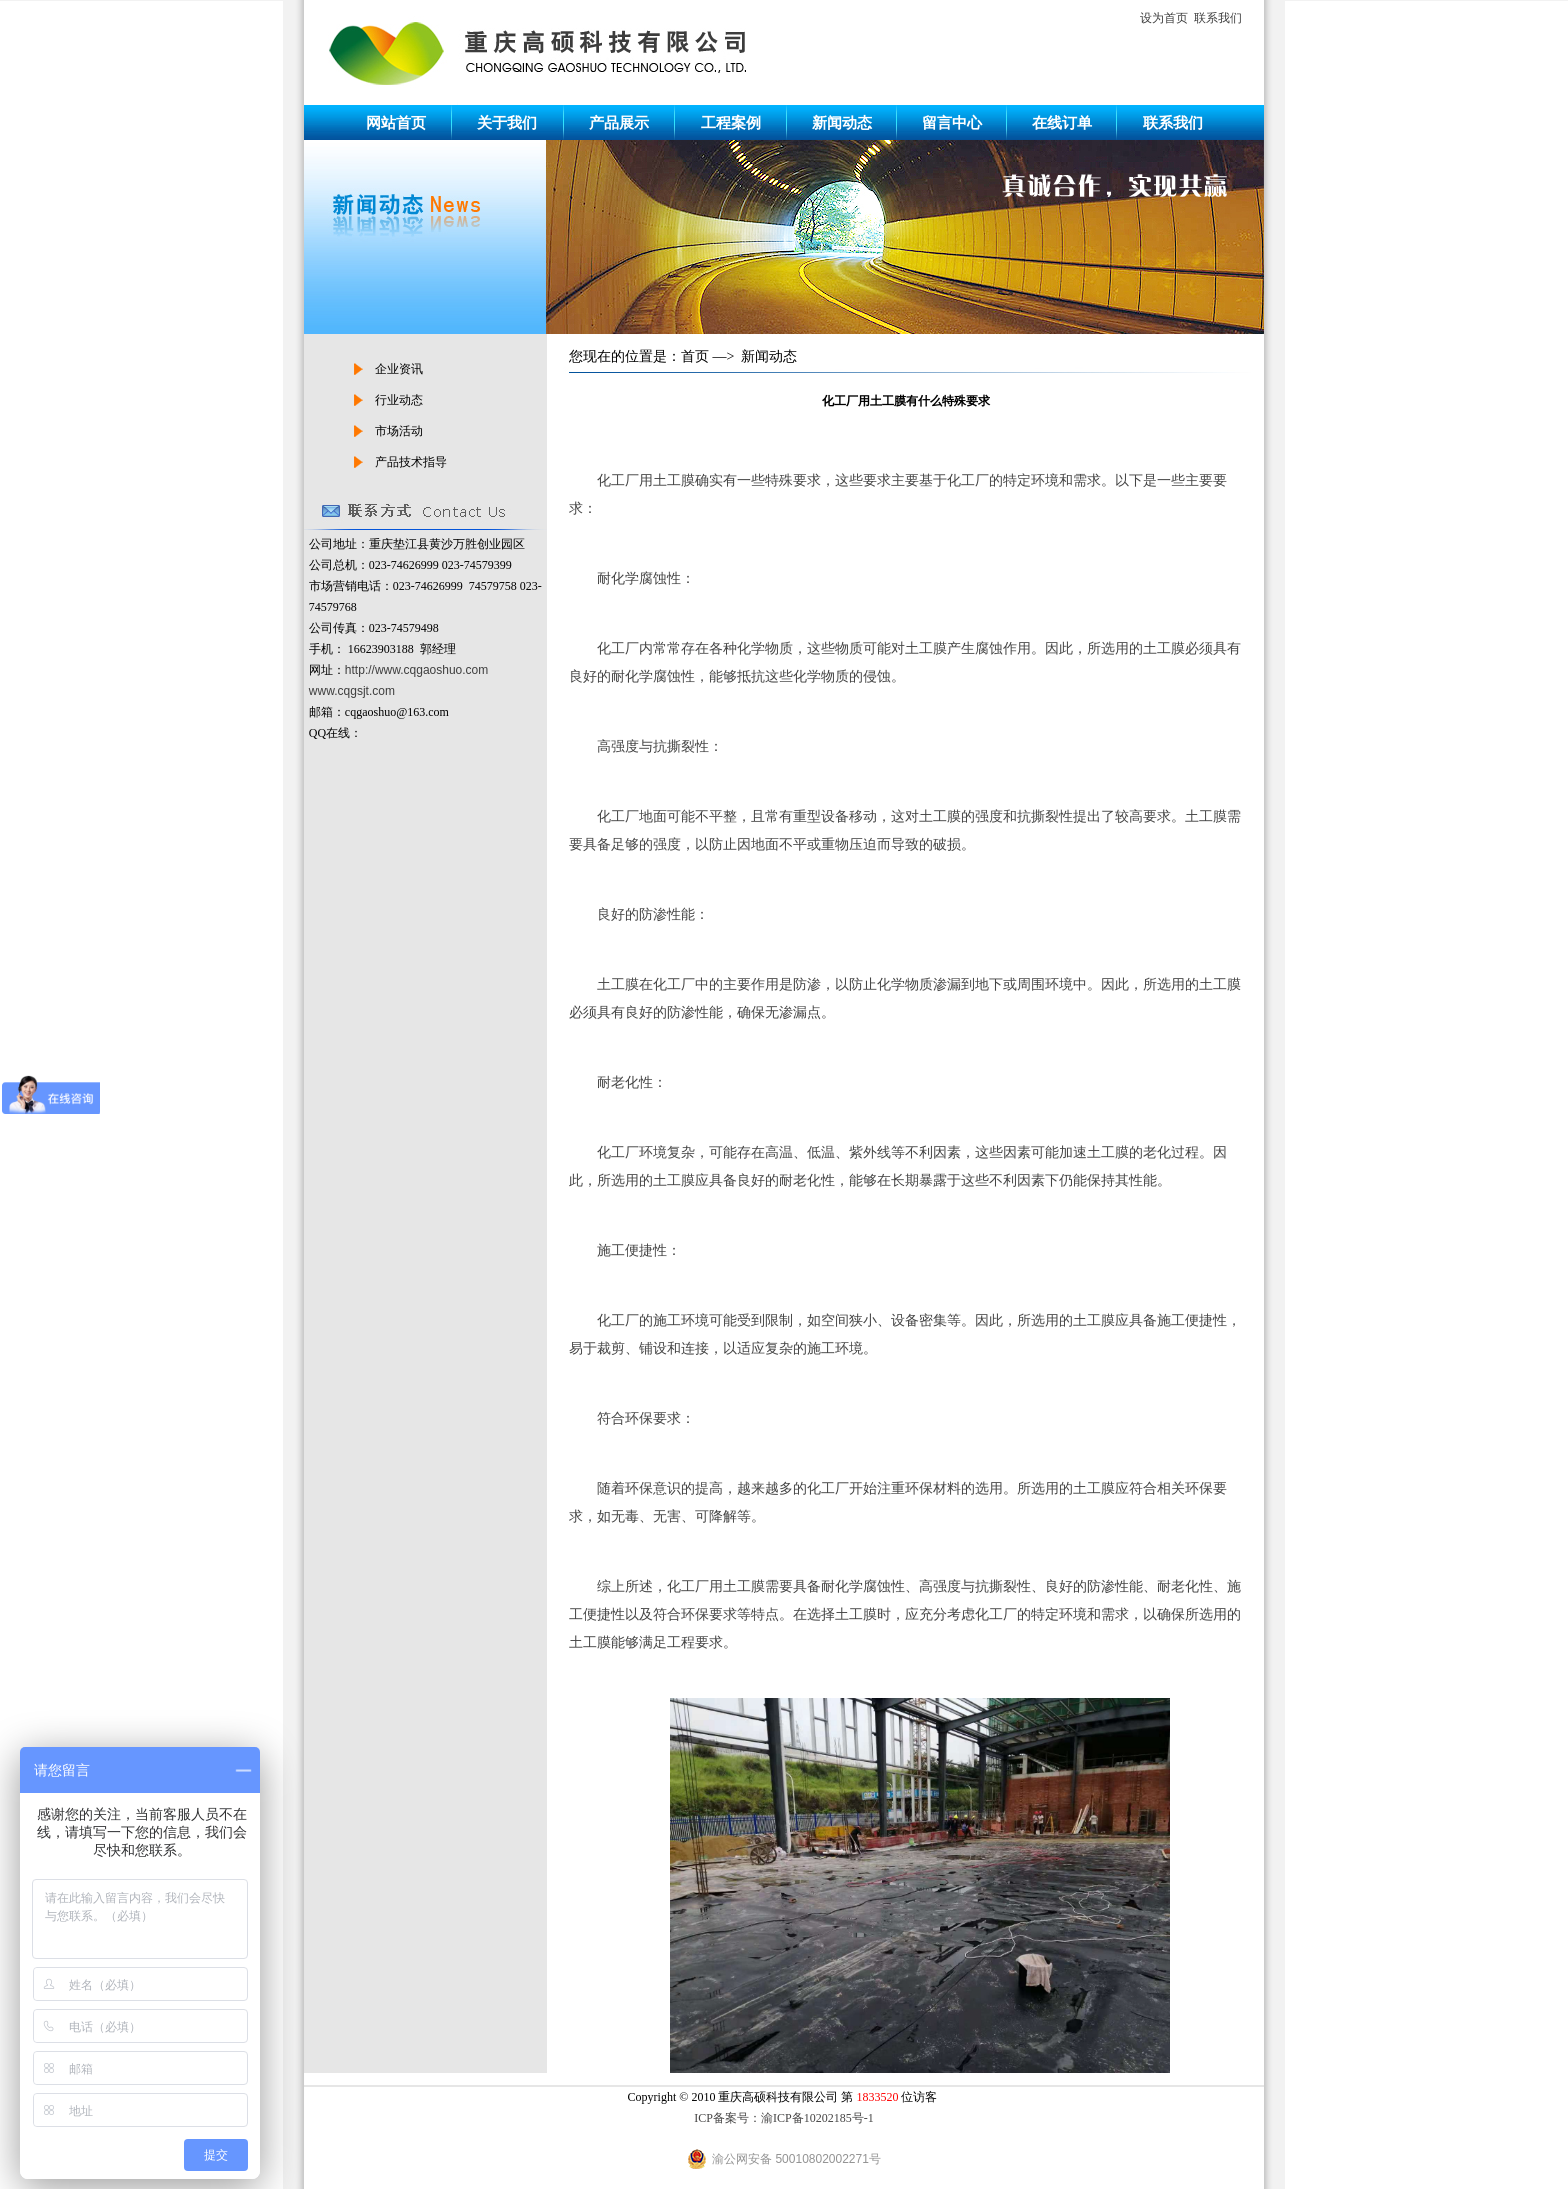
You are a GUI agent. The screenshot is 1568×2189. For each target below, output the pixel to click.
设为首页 (1164, 18)
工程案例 (731, 122)
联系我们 (1218, 18)
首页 (695, 356)
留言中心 (952, 122)
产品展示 (619, 122)
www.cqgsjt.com (352, 691)
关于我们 (507, 122)
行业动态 (399, 400)
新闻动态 (842, 122)
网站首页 (396, 122)
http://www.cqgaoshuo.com (416, 670)
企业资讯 (399, 369)
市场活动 (399, 431)
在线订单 (1062, 122)
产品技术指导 (411, 462)
